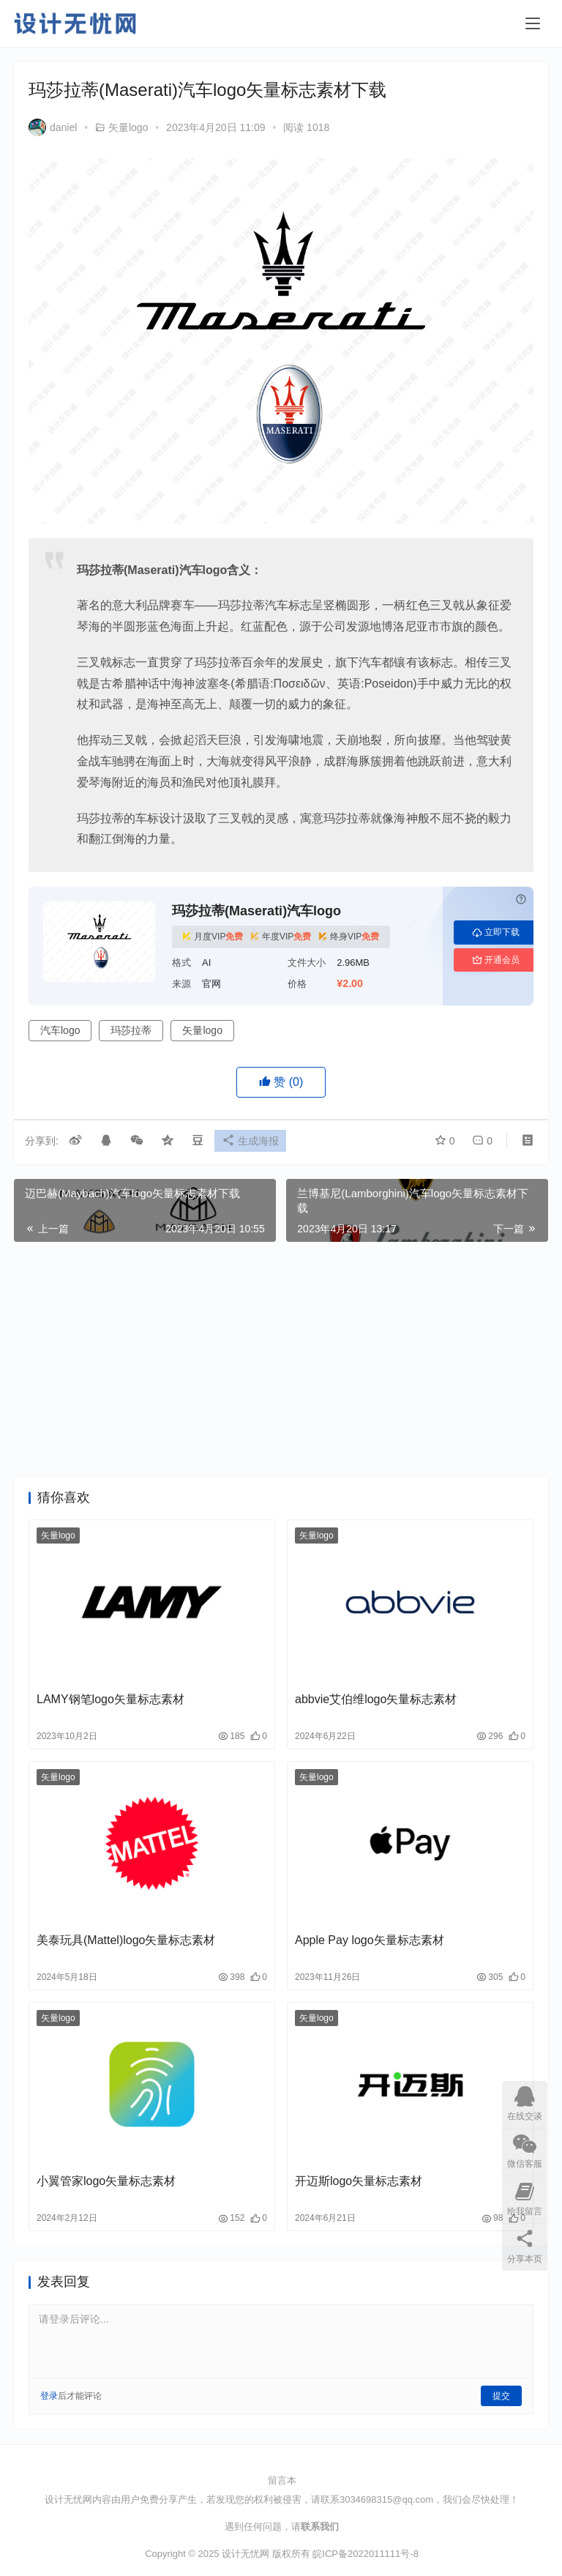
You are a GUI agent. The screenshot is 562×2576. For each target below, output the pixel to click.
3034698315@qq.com (386, 2499)
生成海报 (253, 1142)
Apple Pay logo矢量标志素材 (369, 1940)
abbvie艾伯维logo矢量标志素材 (376, 1699)
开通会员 (496, 960)
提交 (501, 2396)
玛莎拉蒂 (130, 1030)
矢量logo (128, 127)
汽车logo (60, 1030)
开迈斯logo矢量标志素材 (358, 2181)
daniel (53, 127)
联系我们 (320, 2526)
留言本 (282, 2480)
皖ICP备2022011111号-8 (365, 2553)
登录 (49, 2396)
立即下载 (496, 932)
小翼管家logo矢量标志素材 (106, 2181)
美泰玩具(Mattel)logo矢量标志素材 (126, 1940)
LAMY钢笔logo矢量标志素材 (110, 1699)
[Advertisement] (281, 1359)
